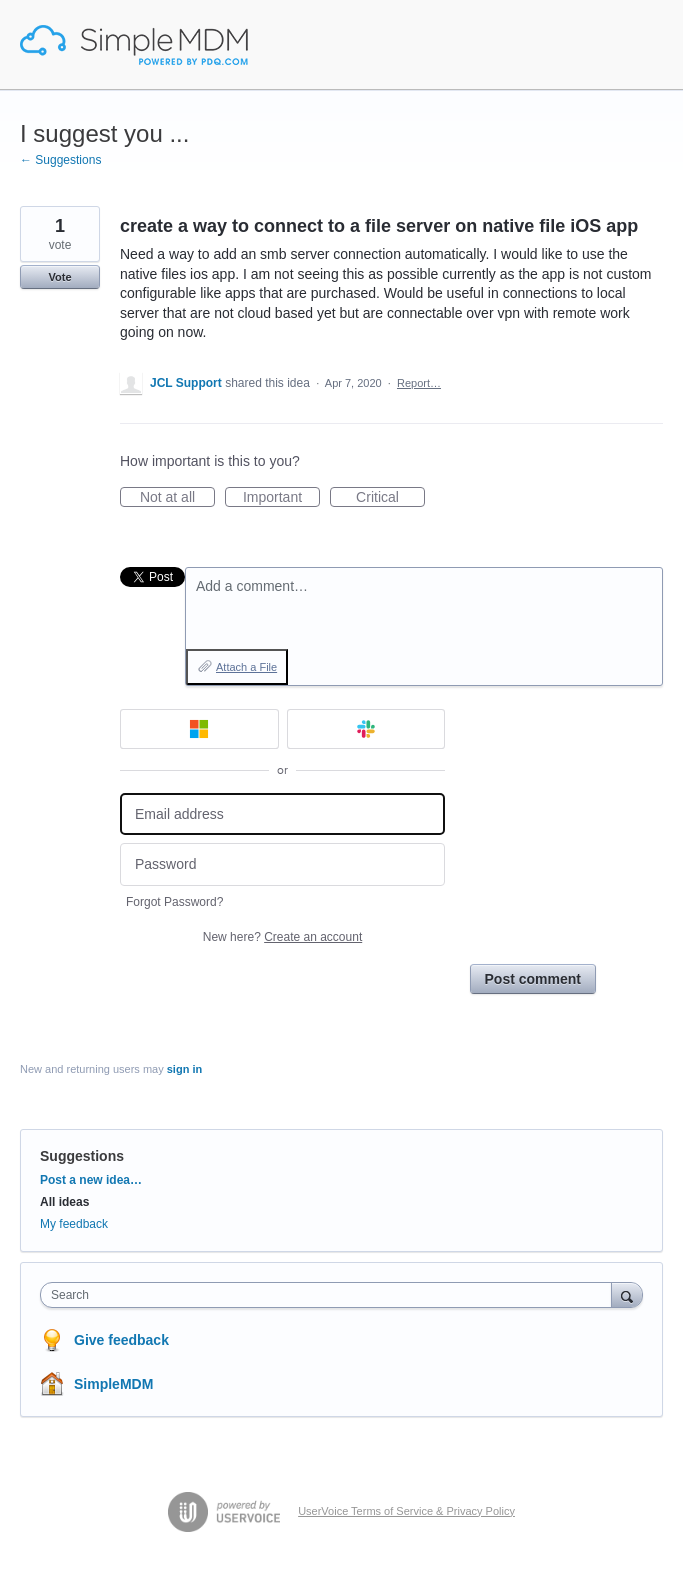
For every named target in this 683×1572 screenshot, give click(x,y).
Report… (419, 383)
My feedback (74, 1224)
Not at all (177, 498)
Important (281, 498)
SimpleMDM (113, 1384)
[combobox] (330, 1295)
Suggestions (82, 1156)
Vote (59, 277)
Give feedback (121, 1340)
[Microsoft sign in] (199, 729)
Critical (390, 498)
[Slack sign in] (366, 729)
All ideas (64, 1202)
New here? (282, 937)
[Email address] (282, 814)
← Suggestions (60, 160)
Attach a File (246, 667)
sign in (184, 1069)
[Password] (282, 864)
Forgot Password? (174, 902)
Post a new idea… (91, 1180)
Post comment (533, 979)
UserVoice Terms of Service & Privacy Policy (406, 1511)
